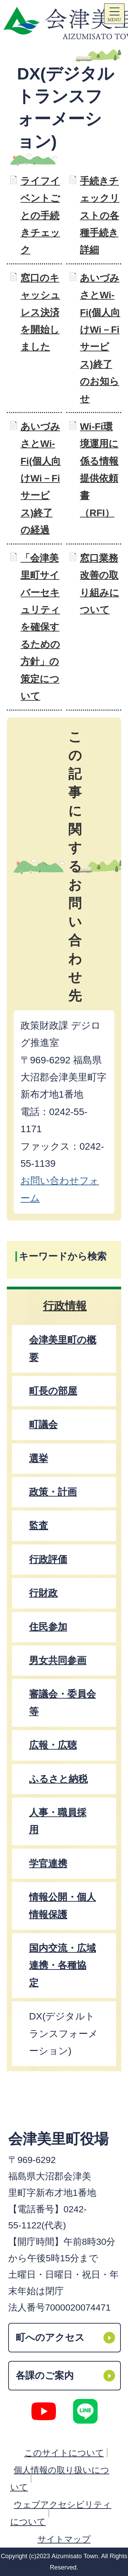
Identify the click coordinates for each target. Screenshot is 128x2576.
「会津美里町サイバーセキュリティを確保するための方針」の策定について (40, 627)
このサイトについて (64, 2453)
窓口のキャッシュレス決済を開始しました (40, 312)
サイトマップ (64, 2539)
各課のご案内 (45, 2375)
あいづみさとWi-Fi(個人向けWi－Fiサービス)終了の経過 (40, 478)
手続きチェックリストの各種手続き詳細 (99, 215)
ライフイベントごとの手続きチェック (40, 215)
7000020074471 (78, 2307)
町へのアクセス (50, 2337)
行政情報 (65, 1306)
